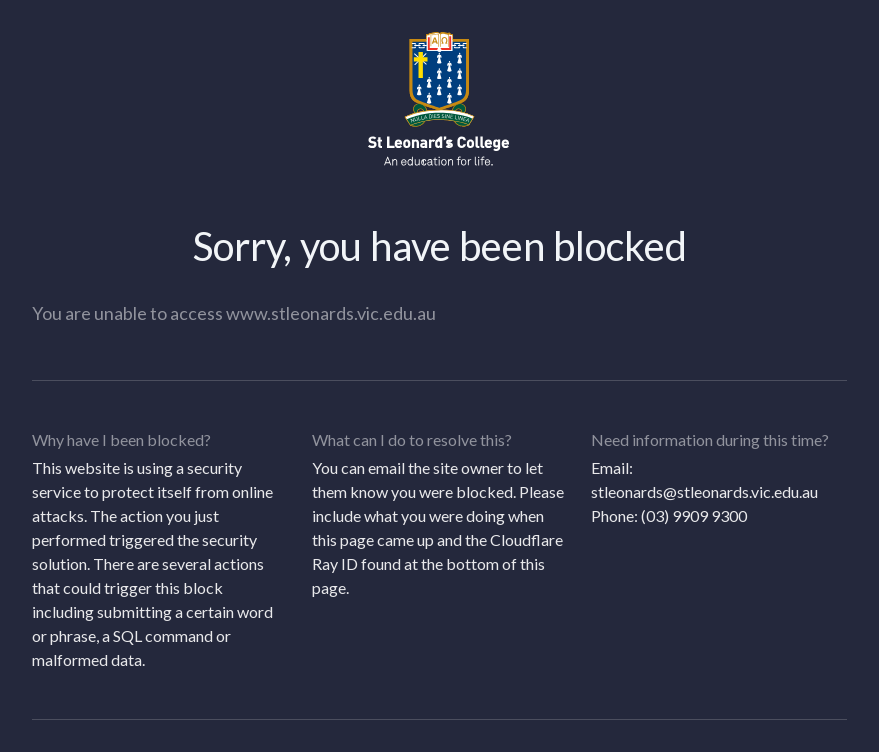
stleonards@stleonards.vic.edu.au (704, 491)
